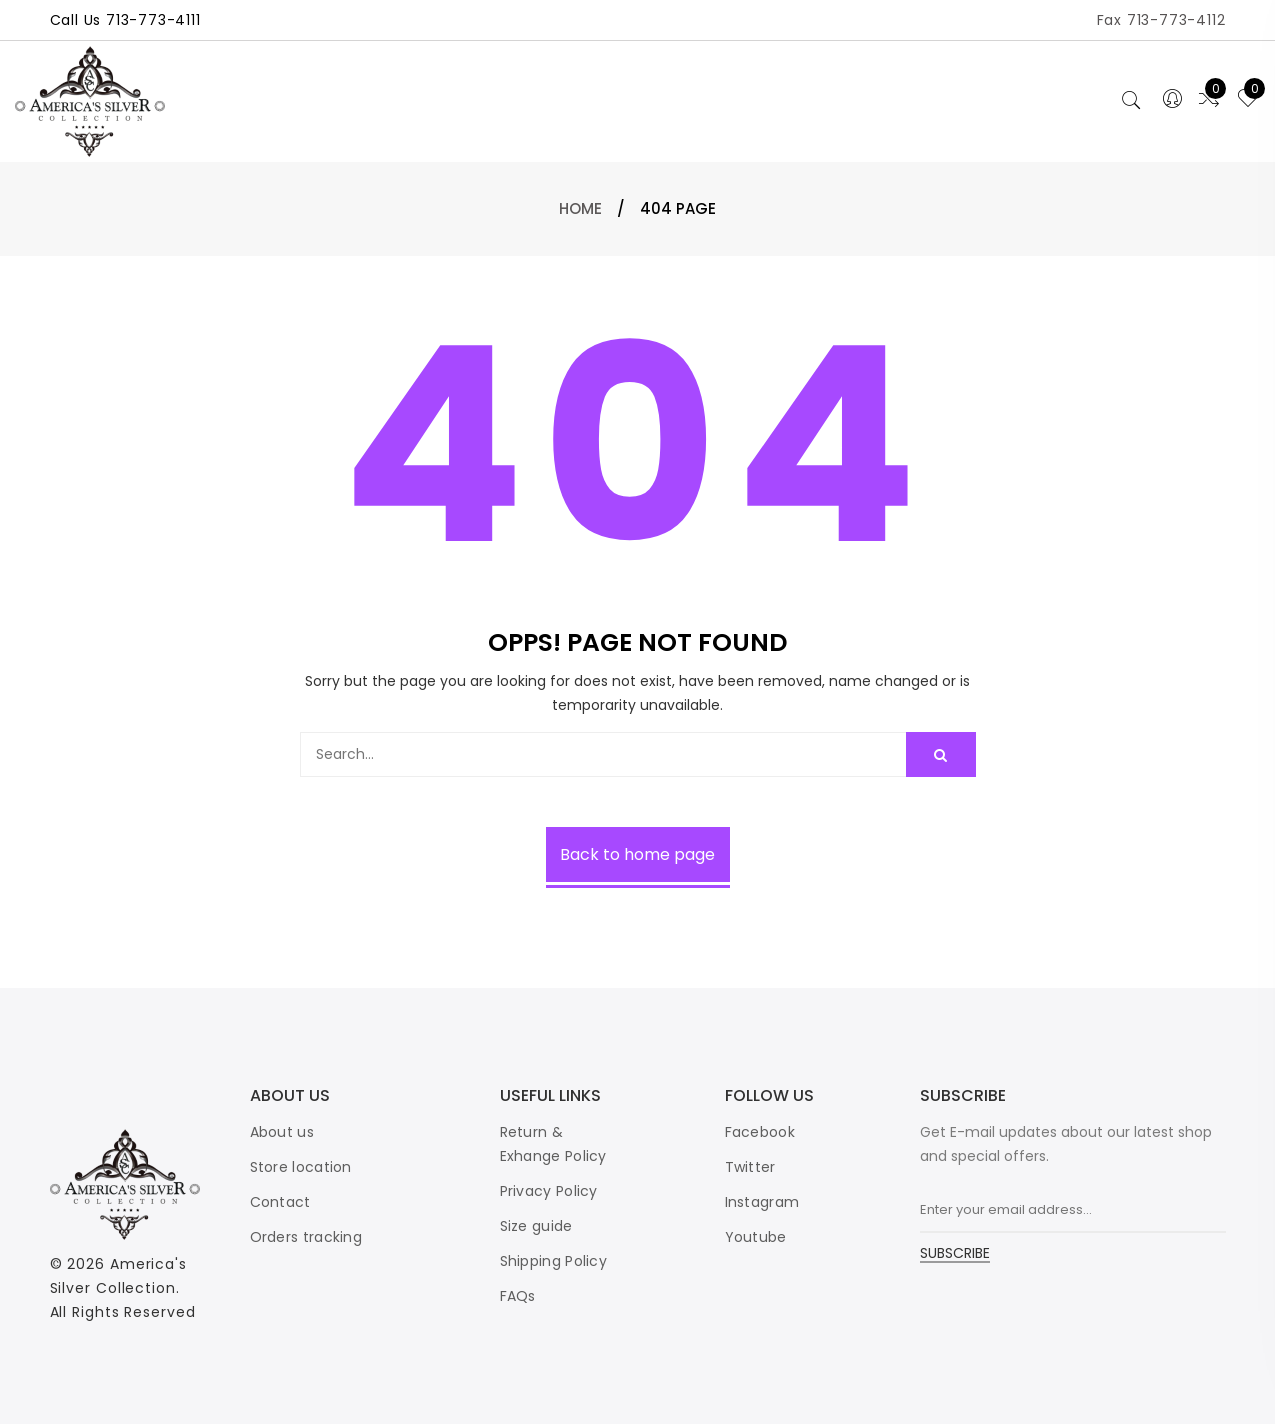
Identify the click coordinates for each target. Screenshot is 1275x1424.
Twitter (750, 1167)
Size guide (536, 1226)
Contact (280, 1202)
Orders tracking (306, 1237)
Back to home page (637, 854)
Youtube (756, 1237)
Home (580, 208)
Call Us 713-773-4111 (125, 20)
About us (282, 1132)
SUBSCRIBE (955, 1254)
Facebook (760, 1132)
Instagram (762, 1202)
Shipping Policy (554, 1261)
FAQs (518, 1296)
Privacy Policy (549, 1191)
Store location (301, 1167)
